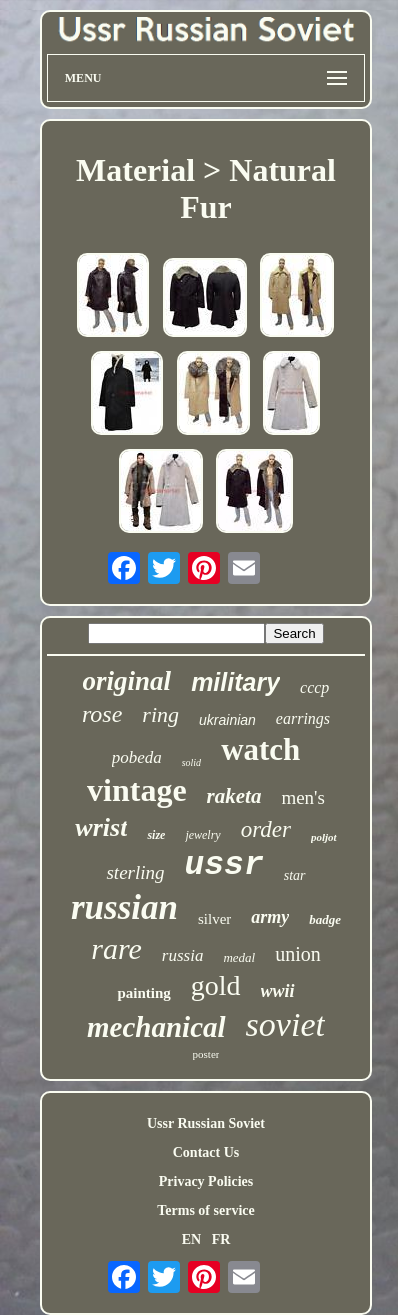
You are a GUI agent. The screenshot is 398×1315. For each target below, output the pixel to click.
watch (260, 749)
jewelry (202, 835)
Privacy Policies (206, 1181)
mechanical (156, 1027)
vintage (137, 790)
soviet (285, 1024)
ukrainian (227, 720)
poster (206, 1054)
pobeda (137, 757)
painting (143, 993)
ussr (224, 865)
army (270, 917)
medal (239, 957)
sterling (135, 872)
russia (183, 955)
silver (214, 919)
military (235, 682)
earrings (303, 718)
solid (191, 762)
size (156, 835)
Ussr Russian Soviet (206, 1123)
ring (160, 714)
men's (303, 797)
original (127, 681)
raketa (234, 796)
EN (191, 1239)
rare (116, 948)
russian (124, 907)
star (295, 875)
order (266, 829)
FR (221, 1239)
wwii (278, 991)
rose (102, 714)
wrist (101, 827)
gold (216, 985)
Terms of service (205, 1210)
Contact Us (206, 1152)
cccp (314, 687)
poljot (324, 837)
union (298, 954)
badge (325, 919)
